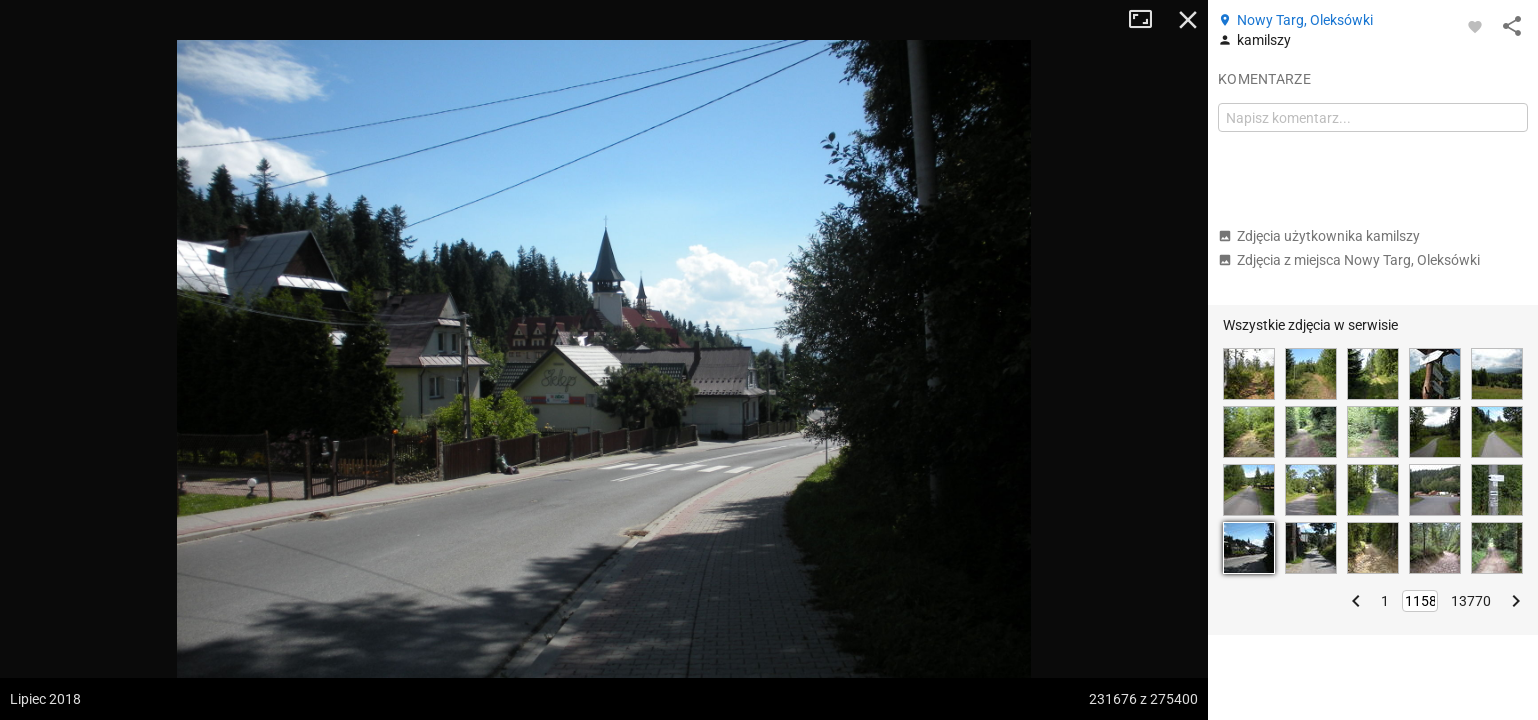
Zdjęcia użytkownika (1319, 236)
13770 (1471, 601)
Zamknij (1188, 20)
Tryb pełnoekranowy (1148, 20)
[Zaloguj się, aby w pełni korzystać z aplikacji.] (1475, 26)
